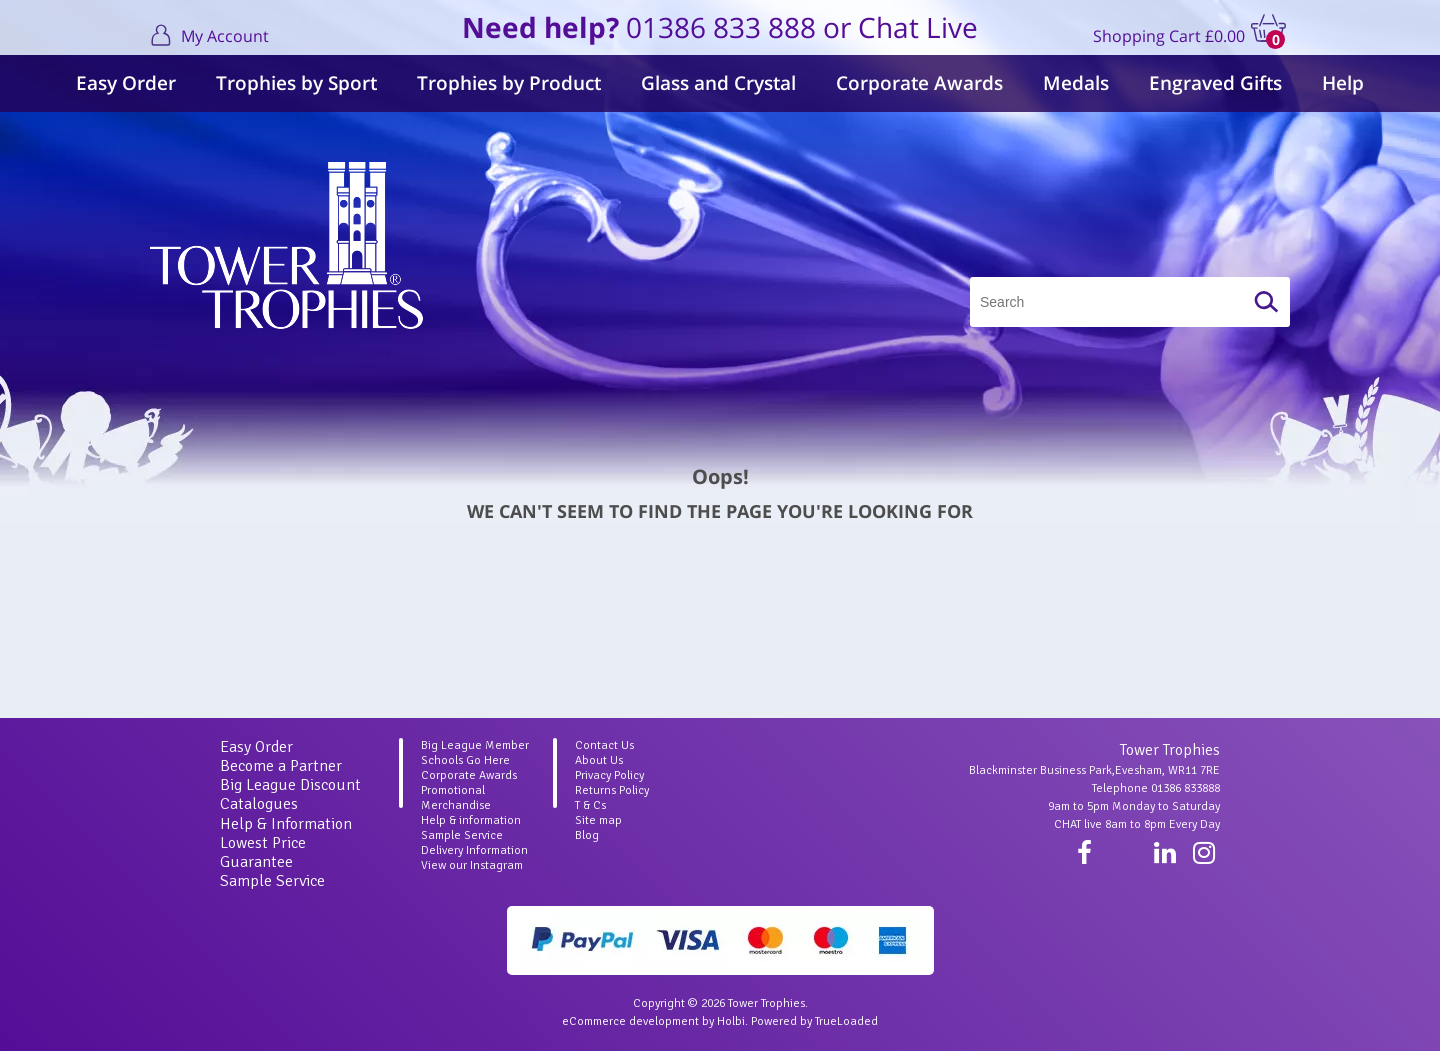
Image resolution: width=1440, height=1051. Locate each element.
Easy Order (126, 83)
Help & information (471, 820)
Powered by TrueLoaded (814, 1021)
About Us (599, 760)
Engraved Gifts (1215, 83)
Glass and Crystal (718, 83)
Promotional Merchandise (456, 798)
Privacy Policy (609, 775)
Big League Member (475, 745)
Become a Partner (281, 766)
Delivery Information (474, 850)
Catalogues (259, 804)
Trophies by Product (509, 83)
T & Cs (590, 805)
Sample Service (272, 881)
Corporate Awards (919, 83)
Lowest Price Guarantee (263, 852)
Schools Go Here (465, 760)
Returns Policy (612, 790)
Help (1343, 83)
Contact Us (604, 745)
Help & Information (286, 824)
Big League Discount (290, 785)
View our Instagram (472, 865)
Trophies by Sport (296, 83)
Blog (587, 835)
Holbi (731, 1021)
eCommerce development (630, 1021)
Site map (598, 820)
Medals (1076, 83)
